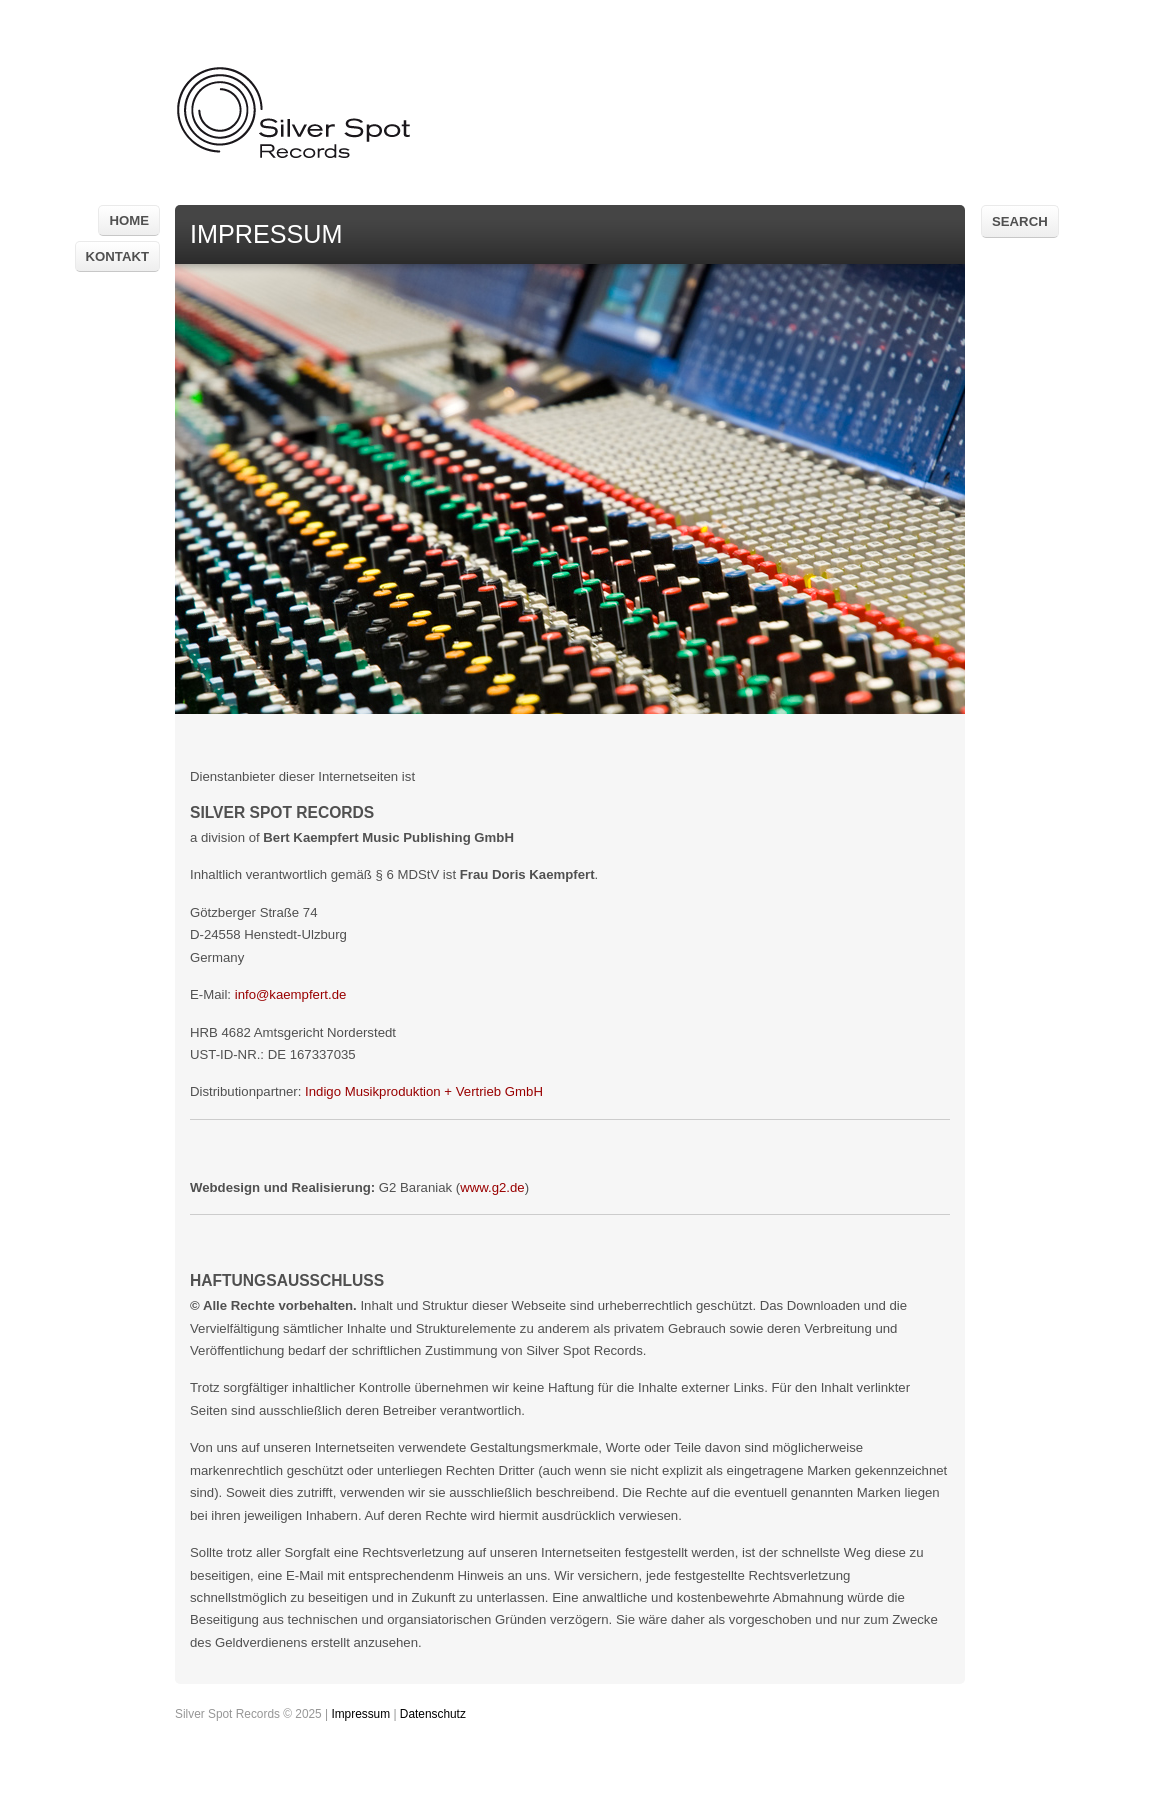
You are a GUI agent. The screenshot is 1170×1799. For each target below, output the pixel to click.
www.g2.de (492, 1187)
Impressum (360, 1714)
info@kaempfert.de (291, 994)
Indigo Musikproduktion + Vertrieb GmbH (424, 1091)
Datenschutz (433, 1714)
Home (129, 220)
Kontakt (117, 256)
